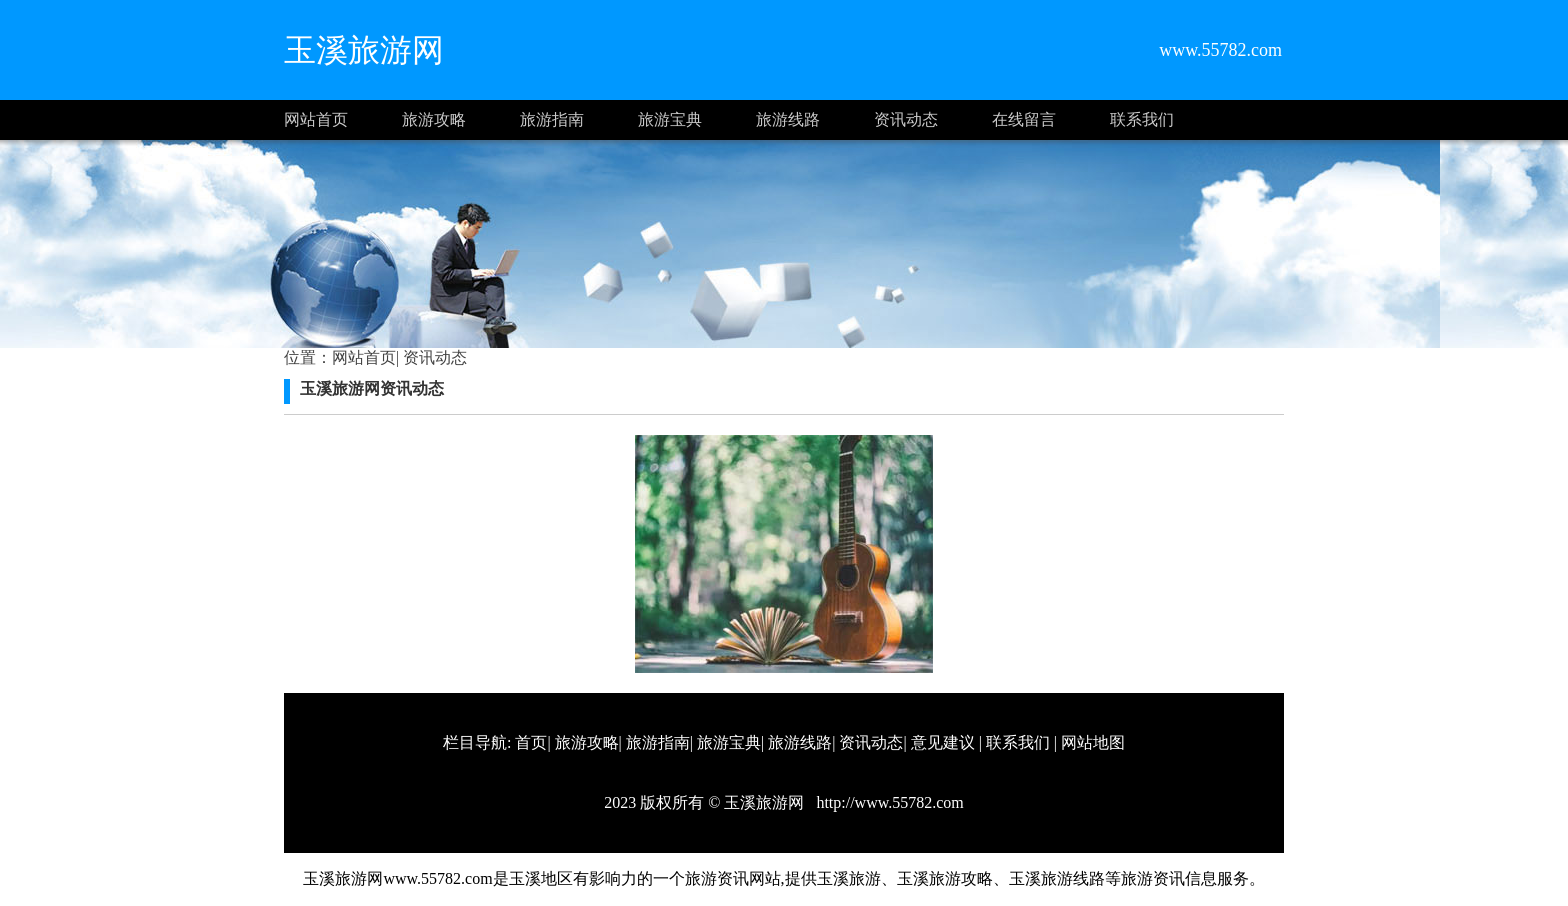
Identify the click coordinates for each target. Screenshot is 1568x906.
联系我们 (1142, 119)
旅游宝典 (670, 119)
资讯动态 (906, 119)
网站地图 (1093, 742)
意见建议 (943, 742)
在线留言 (1024, 119)
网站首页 (316, 119)
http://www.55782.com (887, 802)
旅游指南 (552, 119)
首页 (531, 742)
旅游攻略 (434, 119)
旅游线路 (788, 119)
